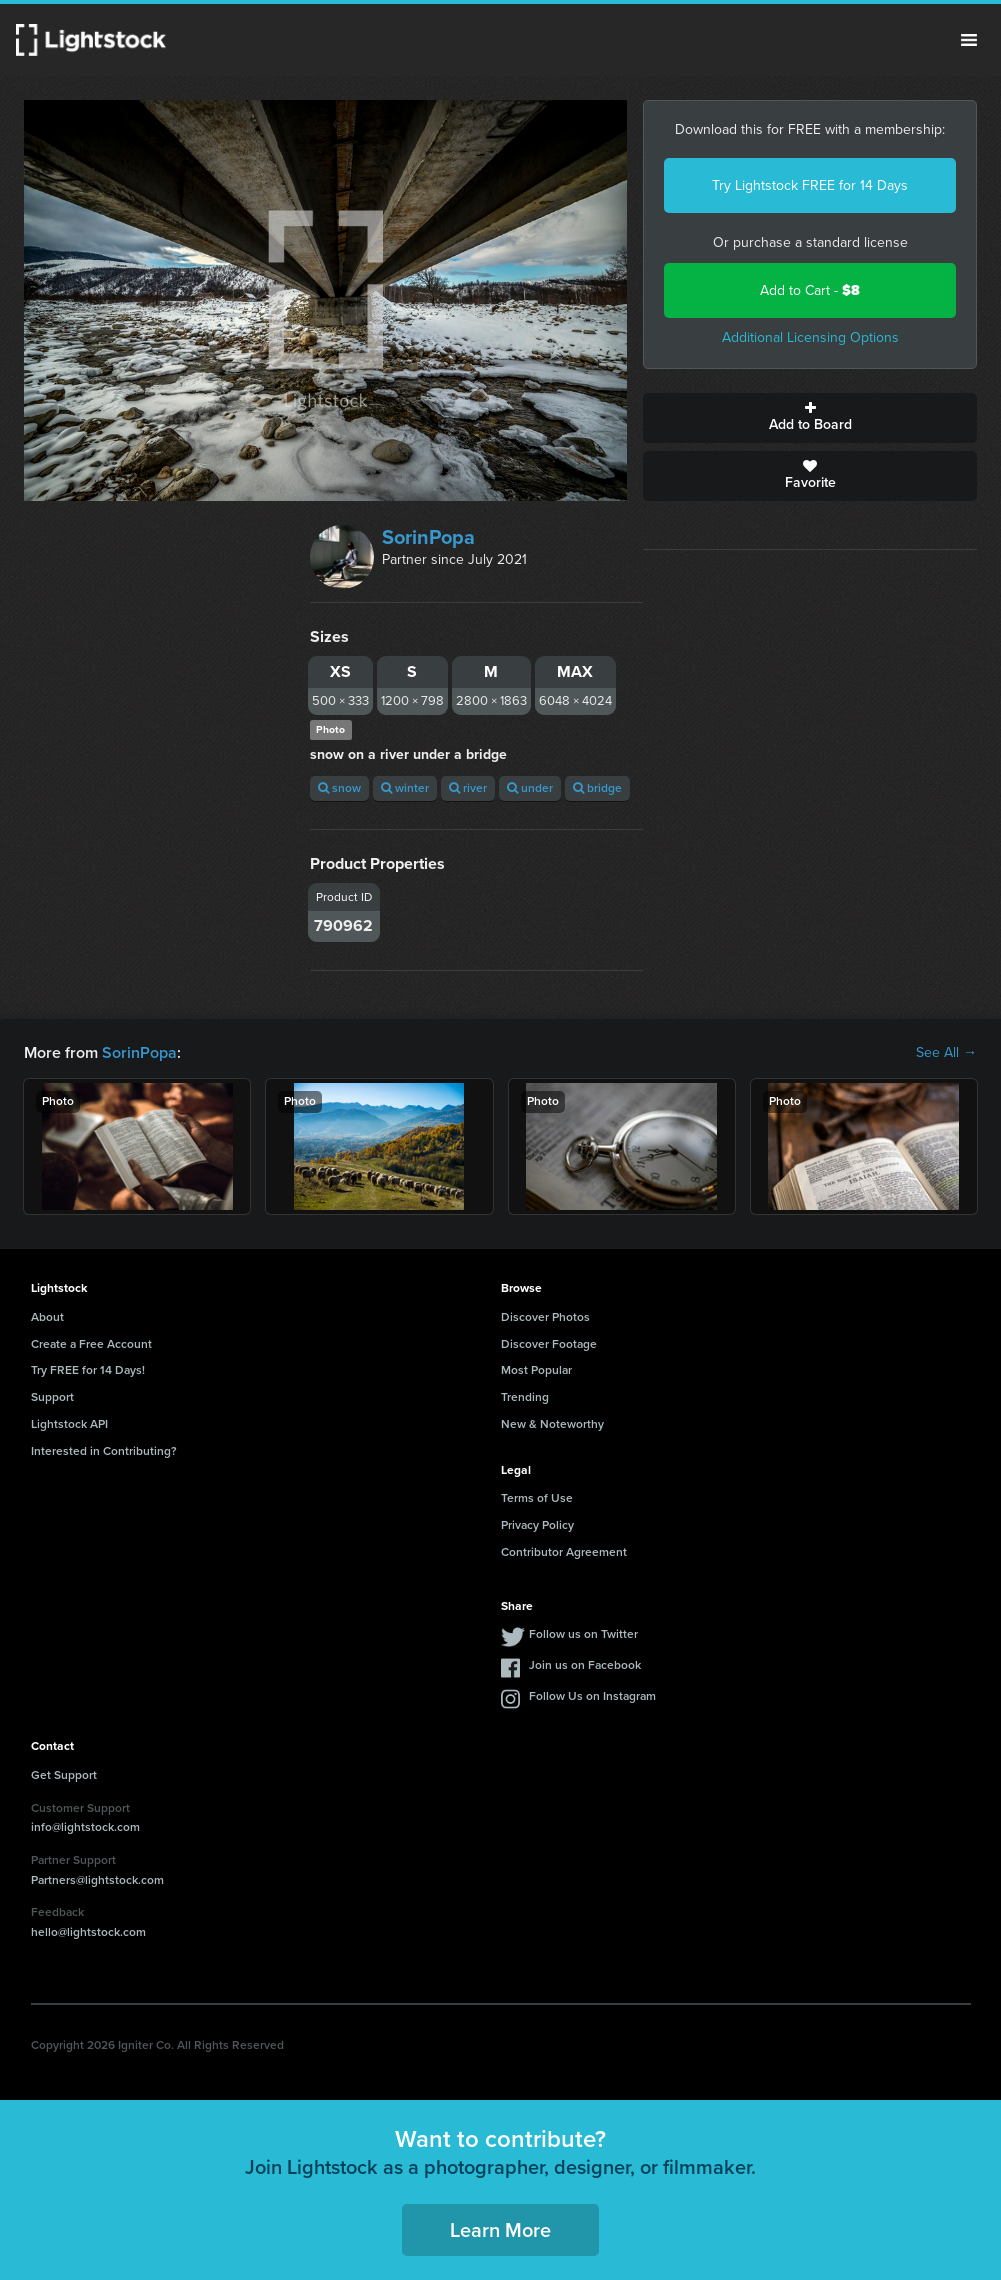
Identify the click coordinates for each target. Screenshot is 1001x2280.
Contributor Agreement (564, 1552)
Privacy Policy (537, 1525)
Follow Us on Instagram (592, 1696)
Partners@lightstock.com (97, 1880)
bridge (597, 788)
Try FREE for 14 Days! (88, 1370)
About (47, 1317)
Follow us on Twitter (583, 1634)
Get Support (64, 1775)
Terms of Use (537, 1498)
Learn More (500, 2230)
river (468, 788)
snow (339, 788)
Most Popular (536, 1370)
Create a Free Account (91, 1344)
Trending (525, 1397)
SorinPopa (428, 537)
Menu (969, 40)
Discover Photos (545, 1317)
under (530, 788)
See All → (946, 1053)
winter (405, 788)
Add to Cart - (810, 290)
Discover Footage (549, 1344)
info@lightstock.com (85, 1827)
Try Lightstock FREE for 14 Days (810, 185)
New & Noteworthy (552, 1424)
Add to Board (810, 418)
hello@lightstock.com (88, 1932)
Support (52, 1397)
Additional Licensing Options (810, 337)
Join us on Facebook (585, 1665)
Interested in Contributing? (104, 1451)
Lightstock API (69, 1424)
